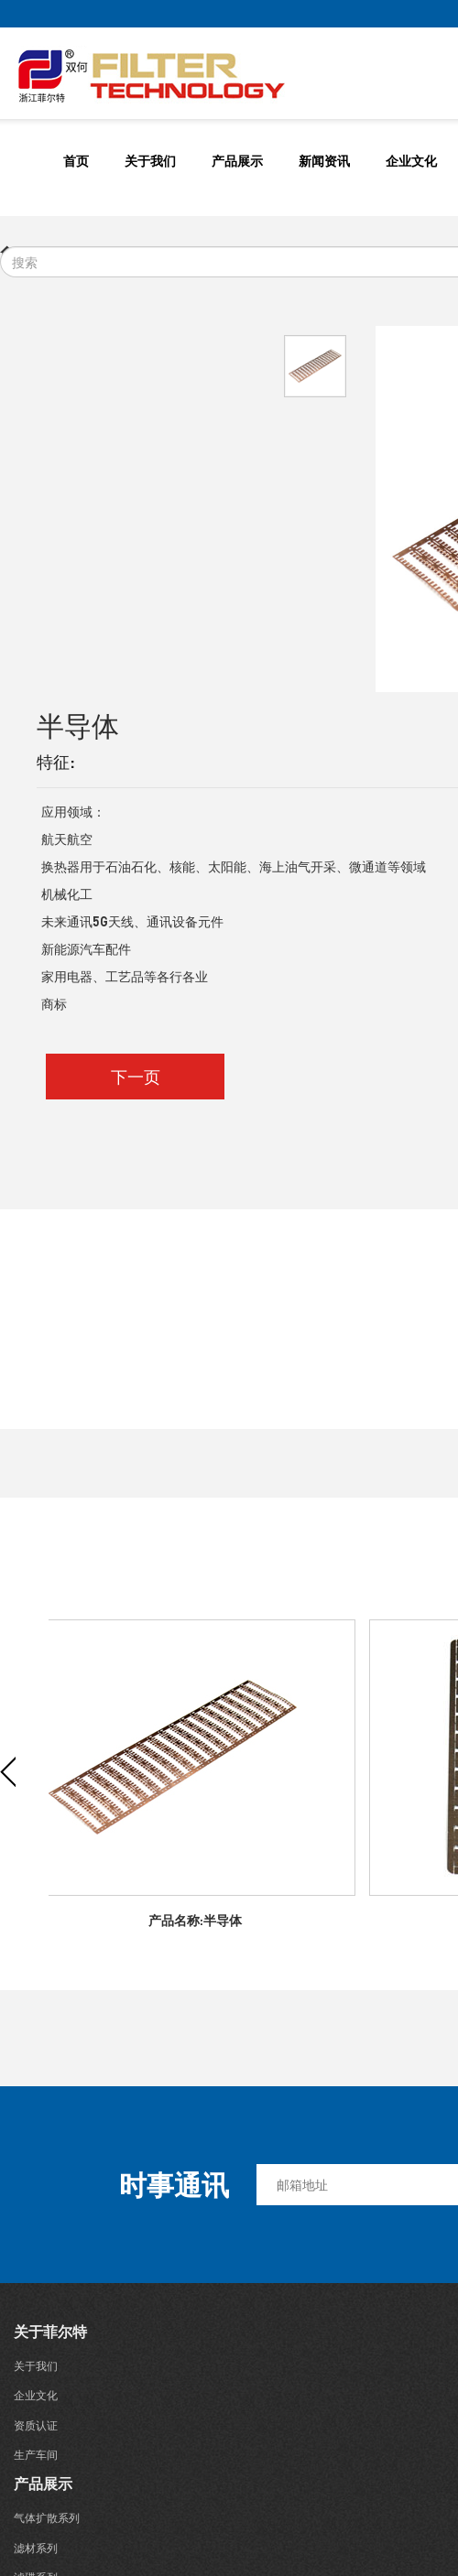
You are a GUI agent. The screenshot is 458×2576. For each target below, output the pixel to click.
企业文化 (411, 160)
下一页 (135, 1076)
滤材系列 (36, 2548)
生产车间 (36, 2455)
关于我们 (150, 160)
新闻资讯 (324, 160)
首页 (76, 160)
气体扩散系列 (47, 2518)
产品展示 (237, 160)
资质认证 (36, 2425)
